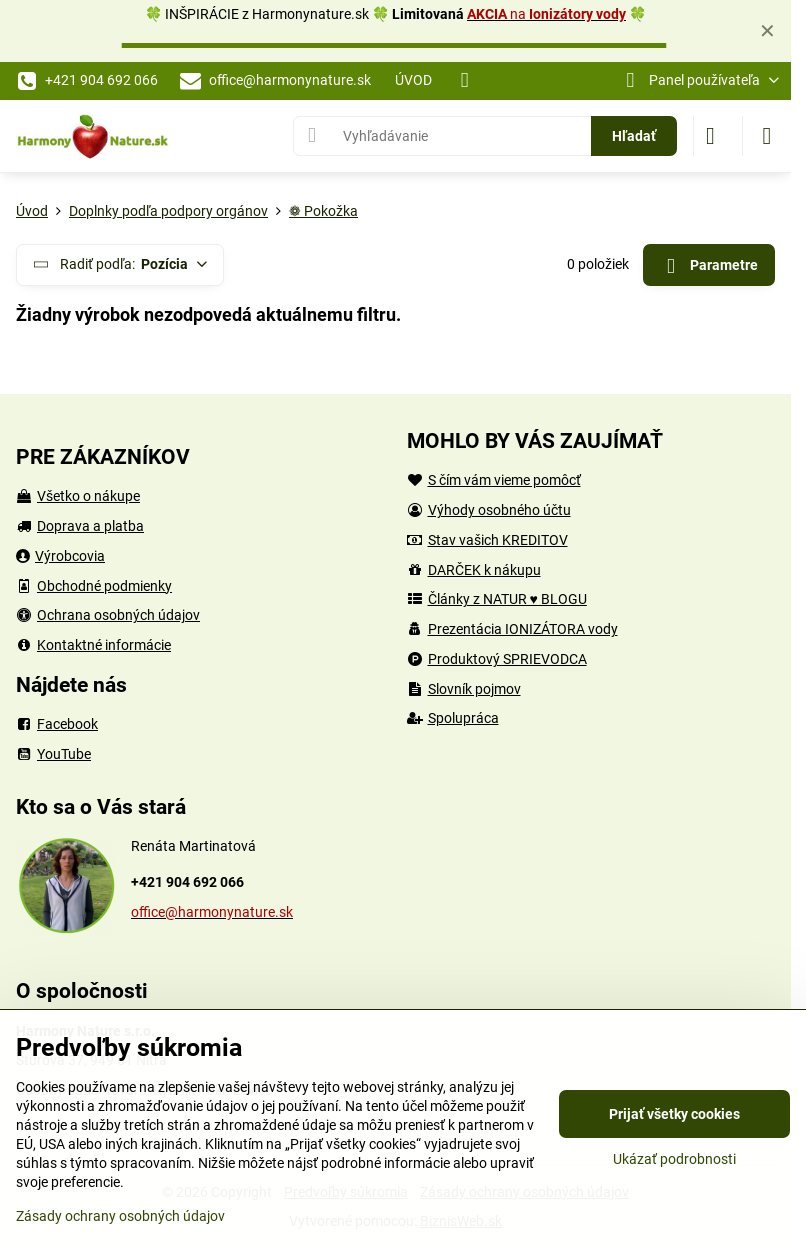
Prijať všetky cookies (674, 1114)
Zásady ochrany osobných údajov (120, 1216)
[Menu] (767, 136)
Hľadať (634, 136)
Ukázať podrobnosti (674, 1159)
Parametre (708, 266)
